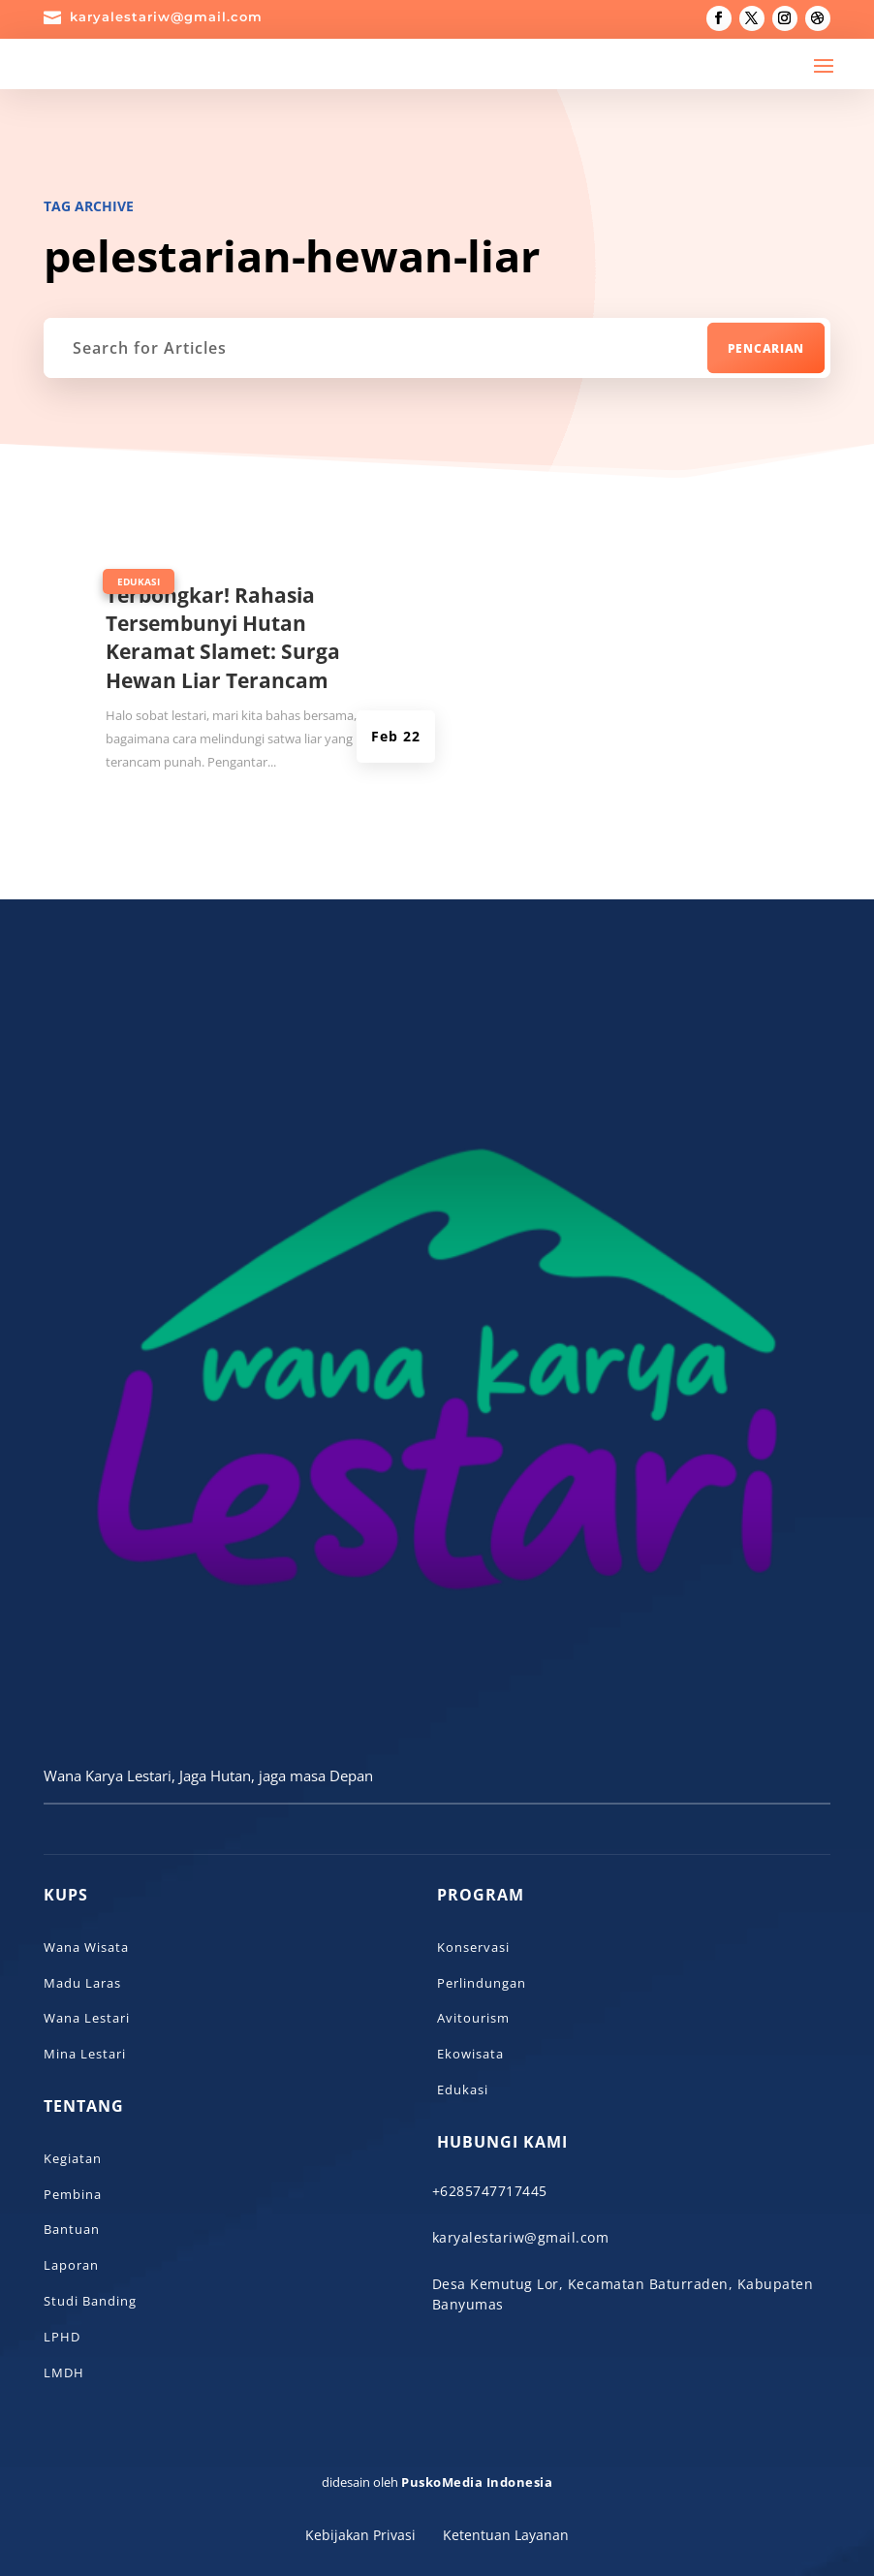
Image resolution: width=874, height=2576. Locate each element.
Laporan (71, 2265)
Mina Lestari (85, 2053)
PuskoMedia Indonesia (476, 2482)
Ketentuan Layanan (506, 2535)
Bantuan (72, 2229)
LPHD (62, 2336)
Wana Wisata (86, 1947)
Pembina (73, 2194)
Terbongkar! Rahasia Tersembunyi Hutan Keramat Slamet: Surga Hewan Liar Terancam (223, 637)
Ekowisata (470, 2053)
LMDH (64, 2372)
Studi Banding (90, 2300)
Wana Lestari (87, 2017)
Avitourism (473, 2017)
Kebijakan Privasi (360, 2535)
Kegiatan (73, 2158)
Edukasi (138, 581)
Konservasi (473, 1947)
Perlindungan (481, 1983)
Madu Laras (82, 1983)
